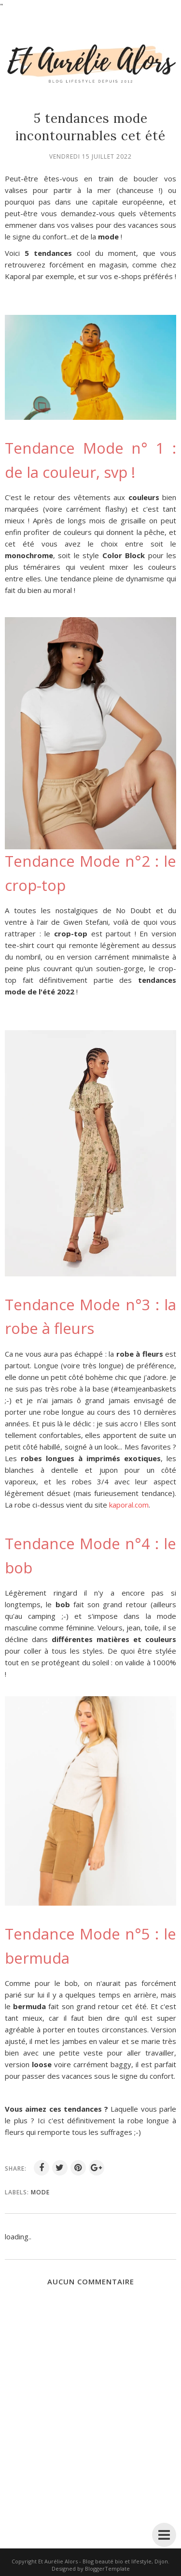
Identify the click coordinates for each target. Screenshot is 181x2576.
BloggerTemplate (107, 2568)
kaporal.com (129, 1505)
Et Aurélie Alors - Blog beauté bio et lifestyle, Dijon (103, 2561)
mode (40, 2192)
